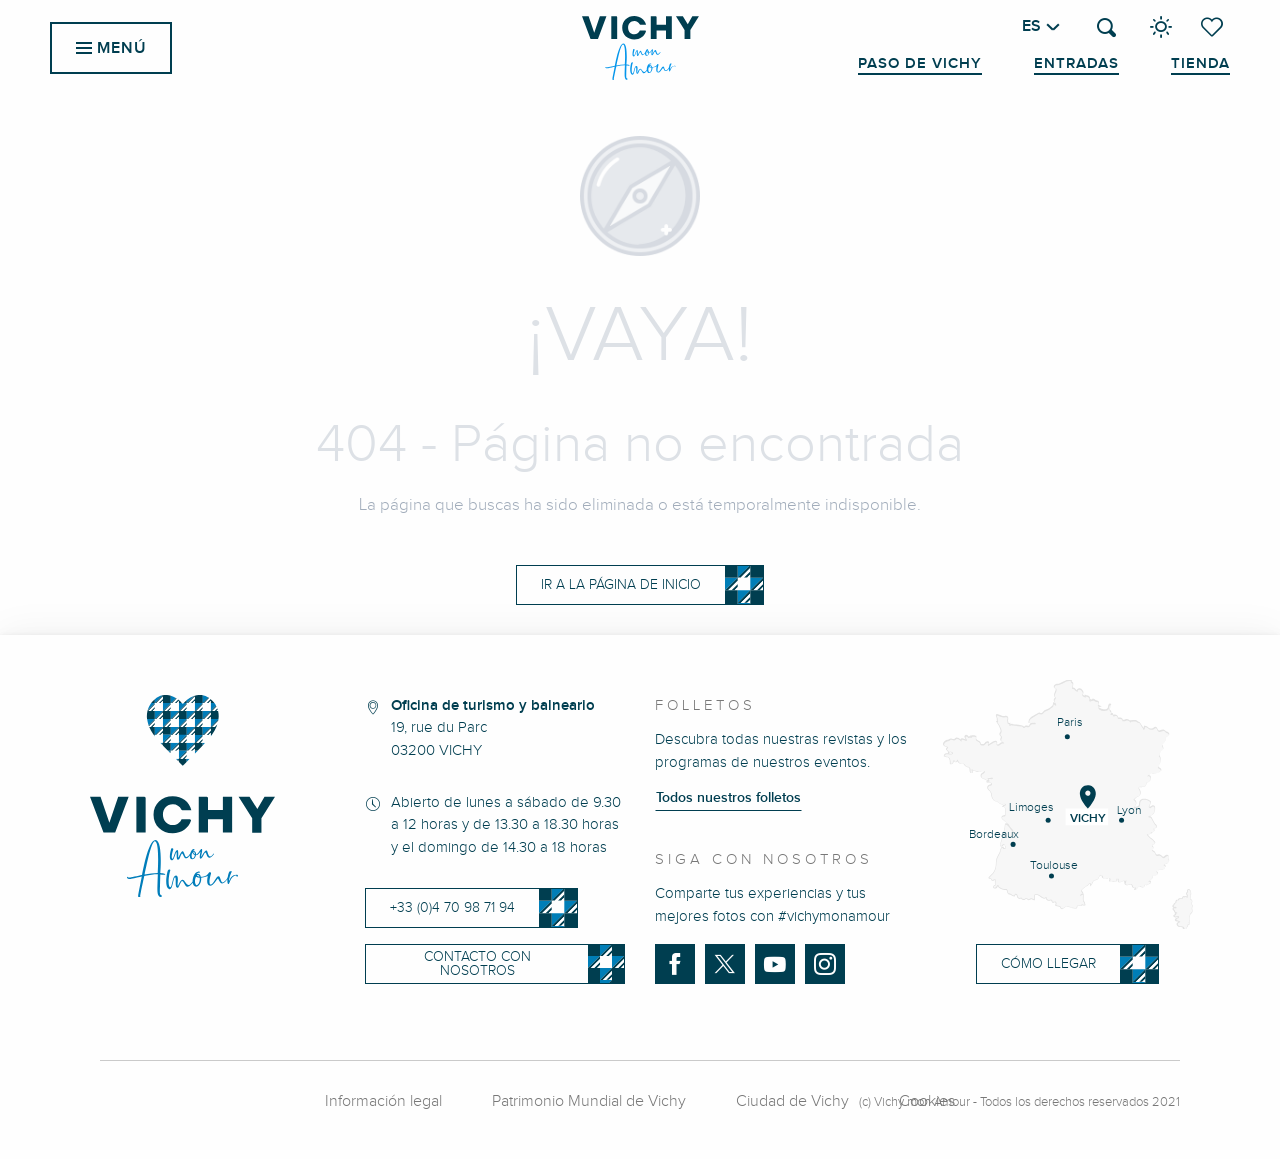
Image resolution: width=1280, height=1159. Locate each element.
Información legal (383, 1101)
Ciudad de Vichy (792, 1101)
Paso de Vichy (920, 64)
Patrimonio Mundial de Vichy (589, 1101)
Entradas (1076, 64)
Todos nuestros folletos (728, 798)
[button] (1106, 27)
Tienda (1200, 64)
